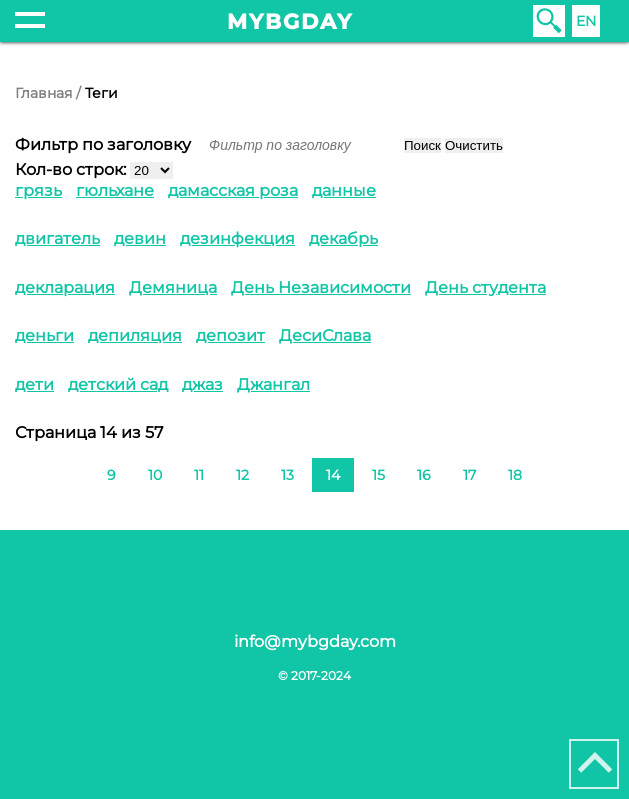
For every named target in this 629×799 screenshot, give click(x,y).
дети (34, 384)
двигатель (57, 238)
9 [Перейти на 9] (111, 475)
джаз (202, 384)
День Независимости (321, 287)
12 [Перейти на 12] (242, 475)
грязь (38, 190)
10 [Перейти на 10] (155, 475)
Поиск (422, 145)
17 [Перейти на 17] (469, 475)
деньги (44, 335)
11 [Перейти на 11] (199, 475)
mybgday (290, 21)
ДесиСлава (325, 335)
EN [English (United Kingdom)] (586, 21)
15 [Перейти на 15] (378, 475)
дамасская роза (233, 190)
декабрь (343, 238)
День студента (485, 287)
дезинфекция (237, 238)
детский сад (118, 384)
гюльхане (115, 190)
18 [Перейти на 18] (515, 475)
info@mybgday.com (315, 641)
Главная (43, 93)
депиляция (135, 335)
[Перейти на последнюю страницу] (586, 473)
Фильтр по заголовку (105, 144)
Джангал (273, 384)
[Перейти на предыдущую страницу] (75, 473)
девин (140, 238)
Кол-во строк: (70, 169)
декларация (65, 287)
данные (344, 190)
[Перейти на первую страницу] (43, 473)
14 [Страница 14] (333, 475)
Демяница (173, 287)
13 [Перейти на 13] (287, 475)
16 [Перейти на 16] (424, 475)
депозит (230, 335)
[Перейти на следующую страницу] (554, 473)
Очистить (474, 145)
